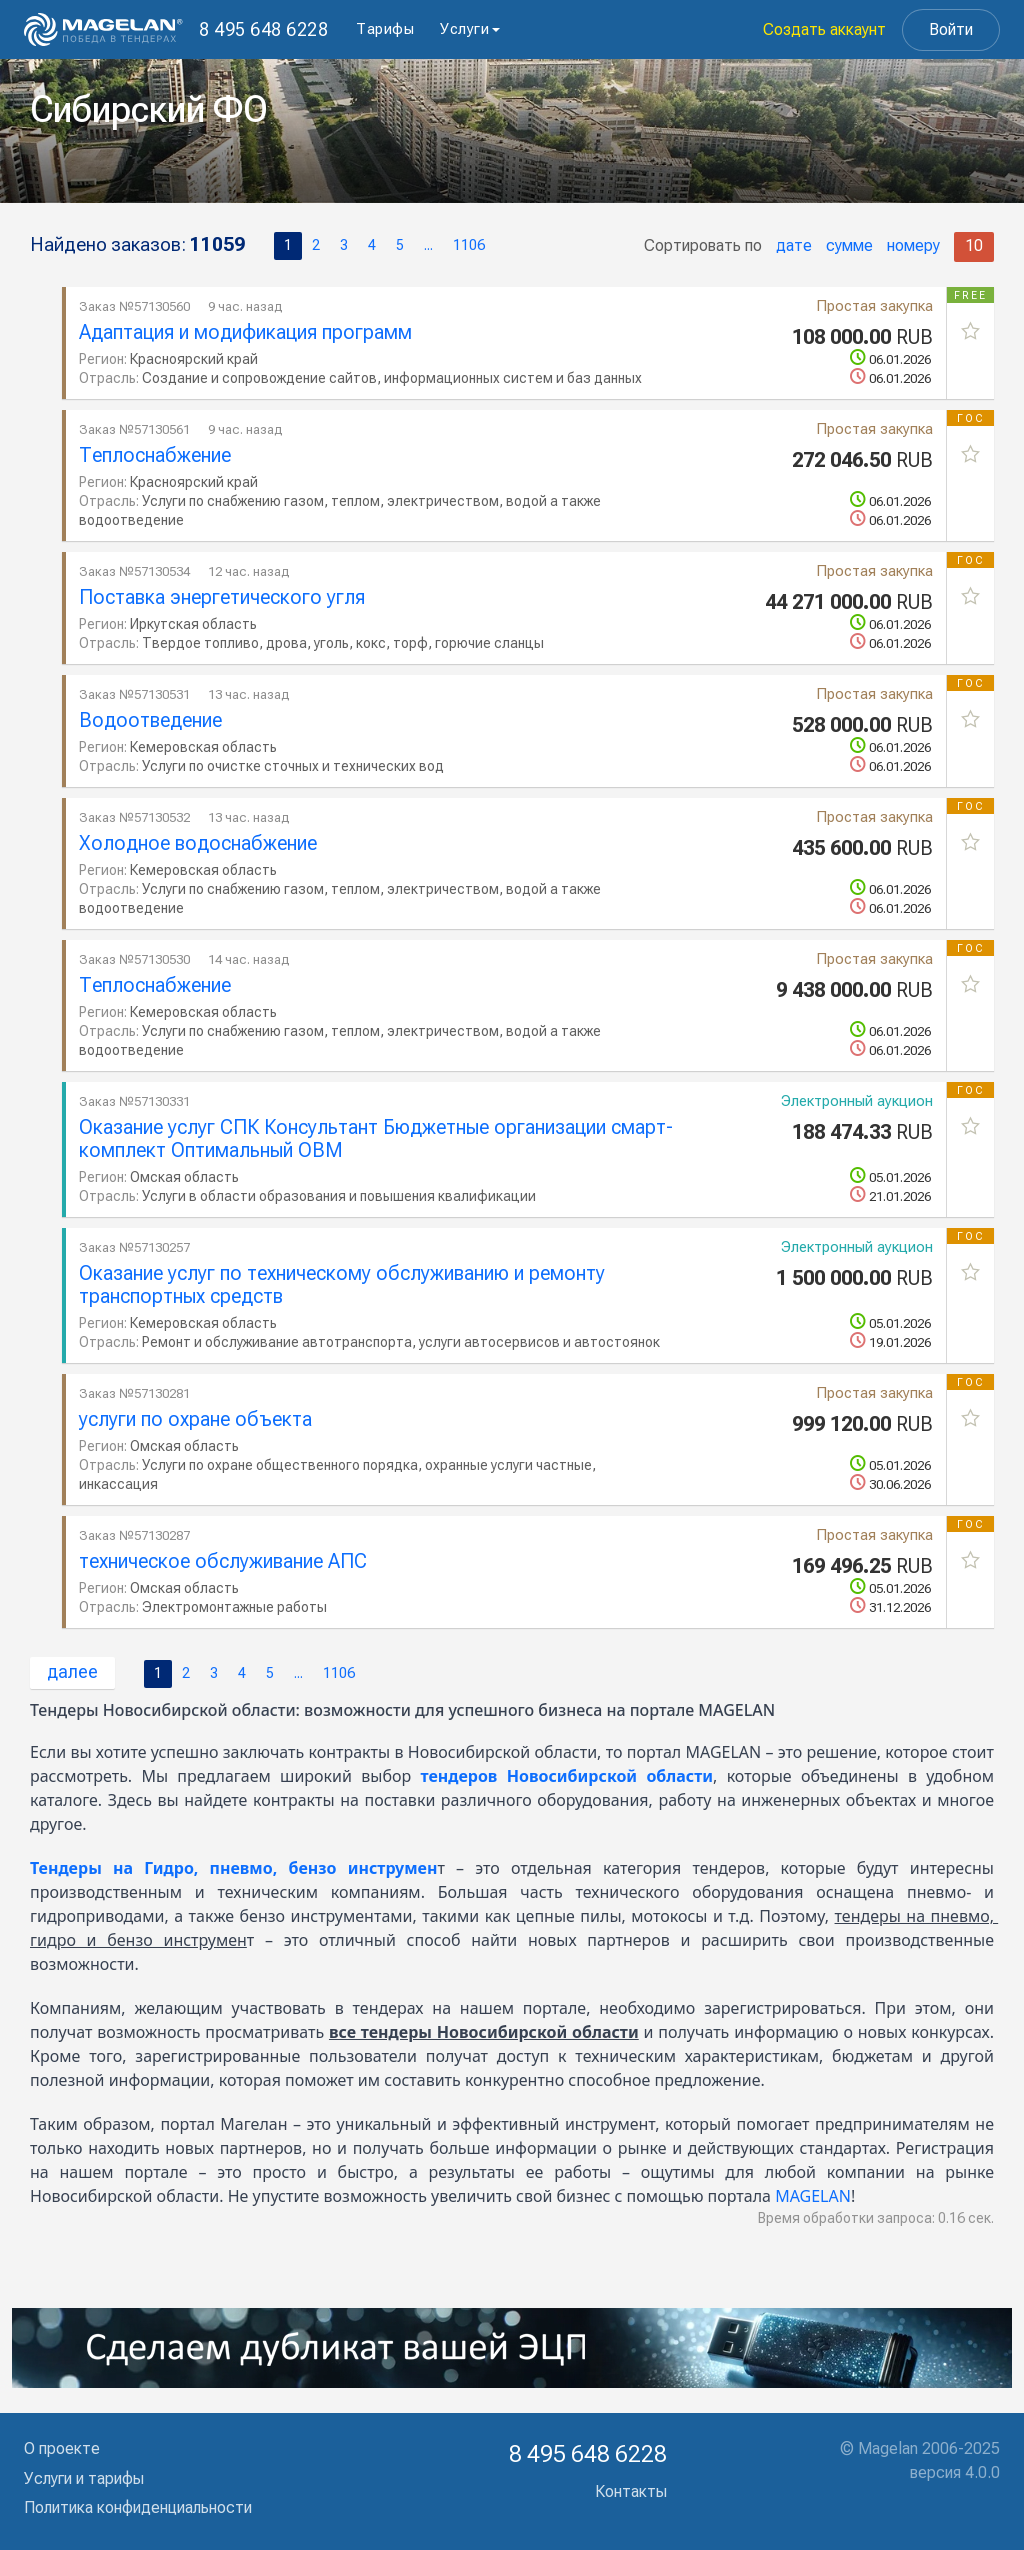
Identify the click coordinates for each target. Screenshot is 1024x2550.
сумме (849, 245)
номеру (913, 245)
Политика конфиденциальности (138, 2507)
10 (974, 245)
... (428, 245)
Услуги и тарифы (84, 2478)
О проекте (62, 2448)
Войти (951, 29)
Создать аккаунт (824, 29)
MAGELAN (813, 2196)
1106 (469, 245)
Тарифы (385, 29)
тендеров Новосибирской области (566, 1776)
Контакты (631, 2491)
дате (794, 245)
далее (72, 1671)
